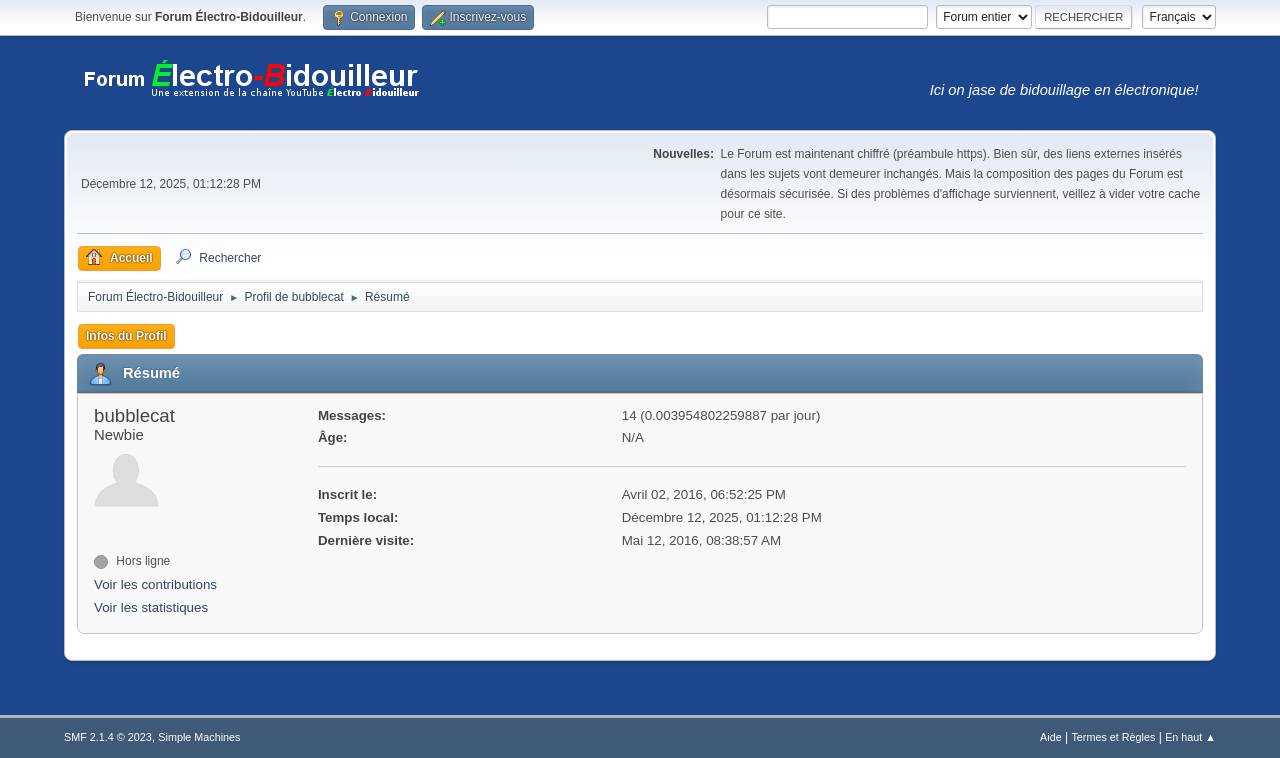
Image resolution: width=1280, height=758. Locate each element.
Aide (1051, 737)
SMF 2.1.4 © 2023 (108, 737)
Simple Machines (199, 737)
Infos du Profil (126, 336)
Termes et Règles (1113, 737)
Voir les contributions (155, 584)
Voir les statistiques (151, 607)
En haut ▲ (1190, 737)
